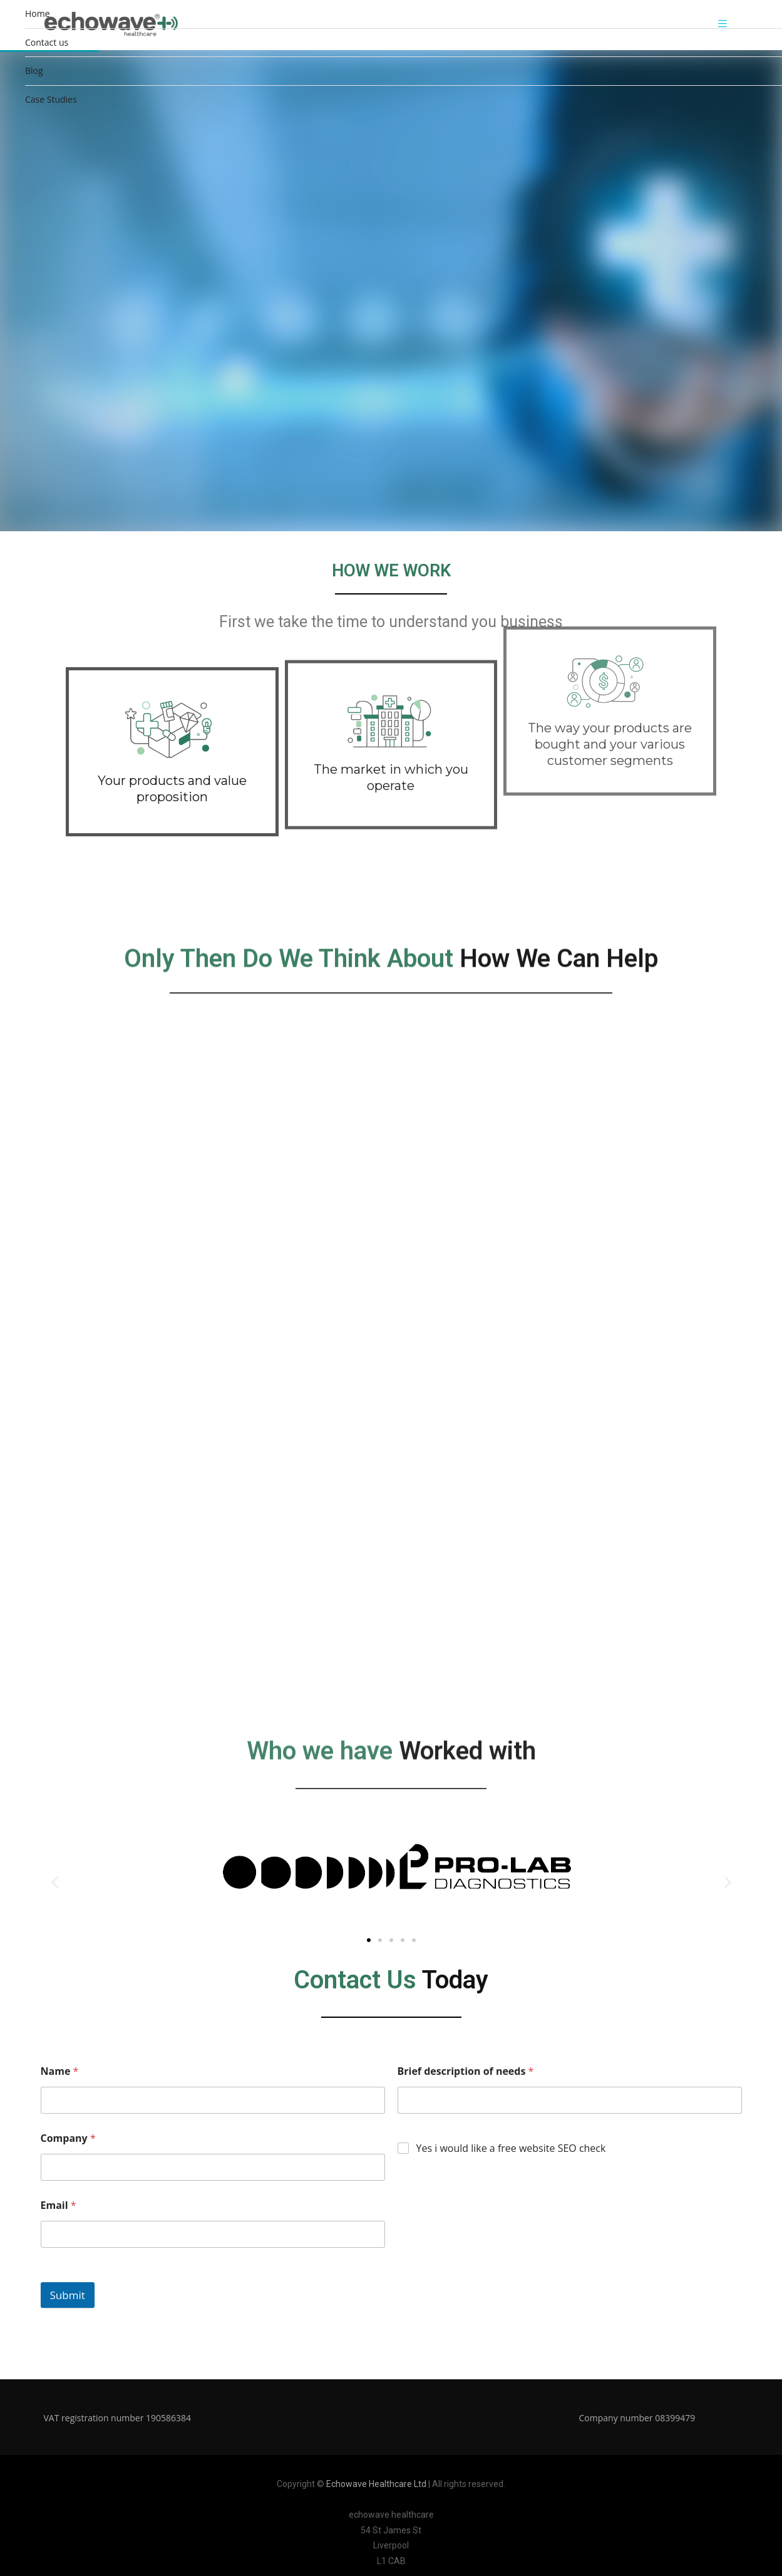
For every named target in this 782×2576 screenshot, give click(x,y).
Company (68, 2138)
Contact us (46, 42)
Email (58, 2205)
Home (37, 13)
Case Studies (51, 99)
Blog (34, 70)
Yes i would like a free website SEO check (511, 2148)
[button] (55, 1882)
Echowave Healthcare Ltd (376, 2484)
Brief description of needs (466, 2071)
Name (60, 2071)
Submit (67, 2295)
